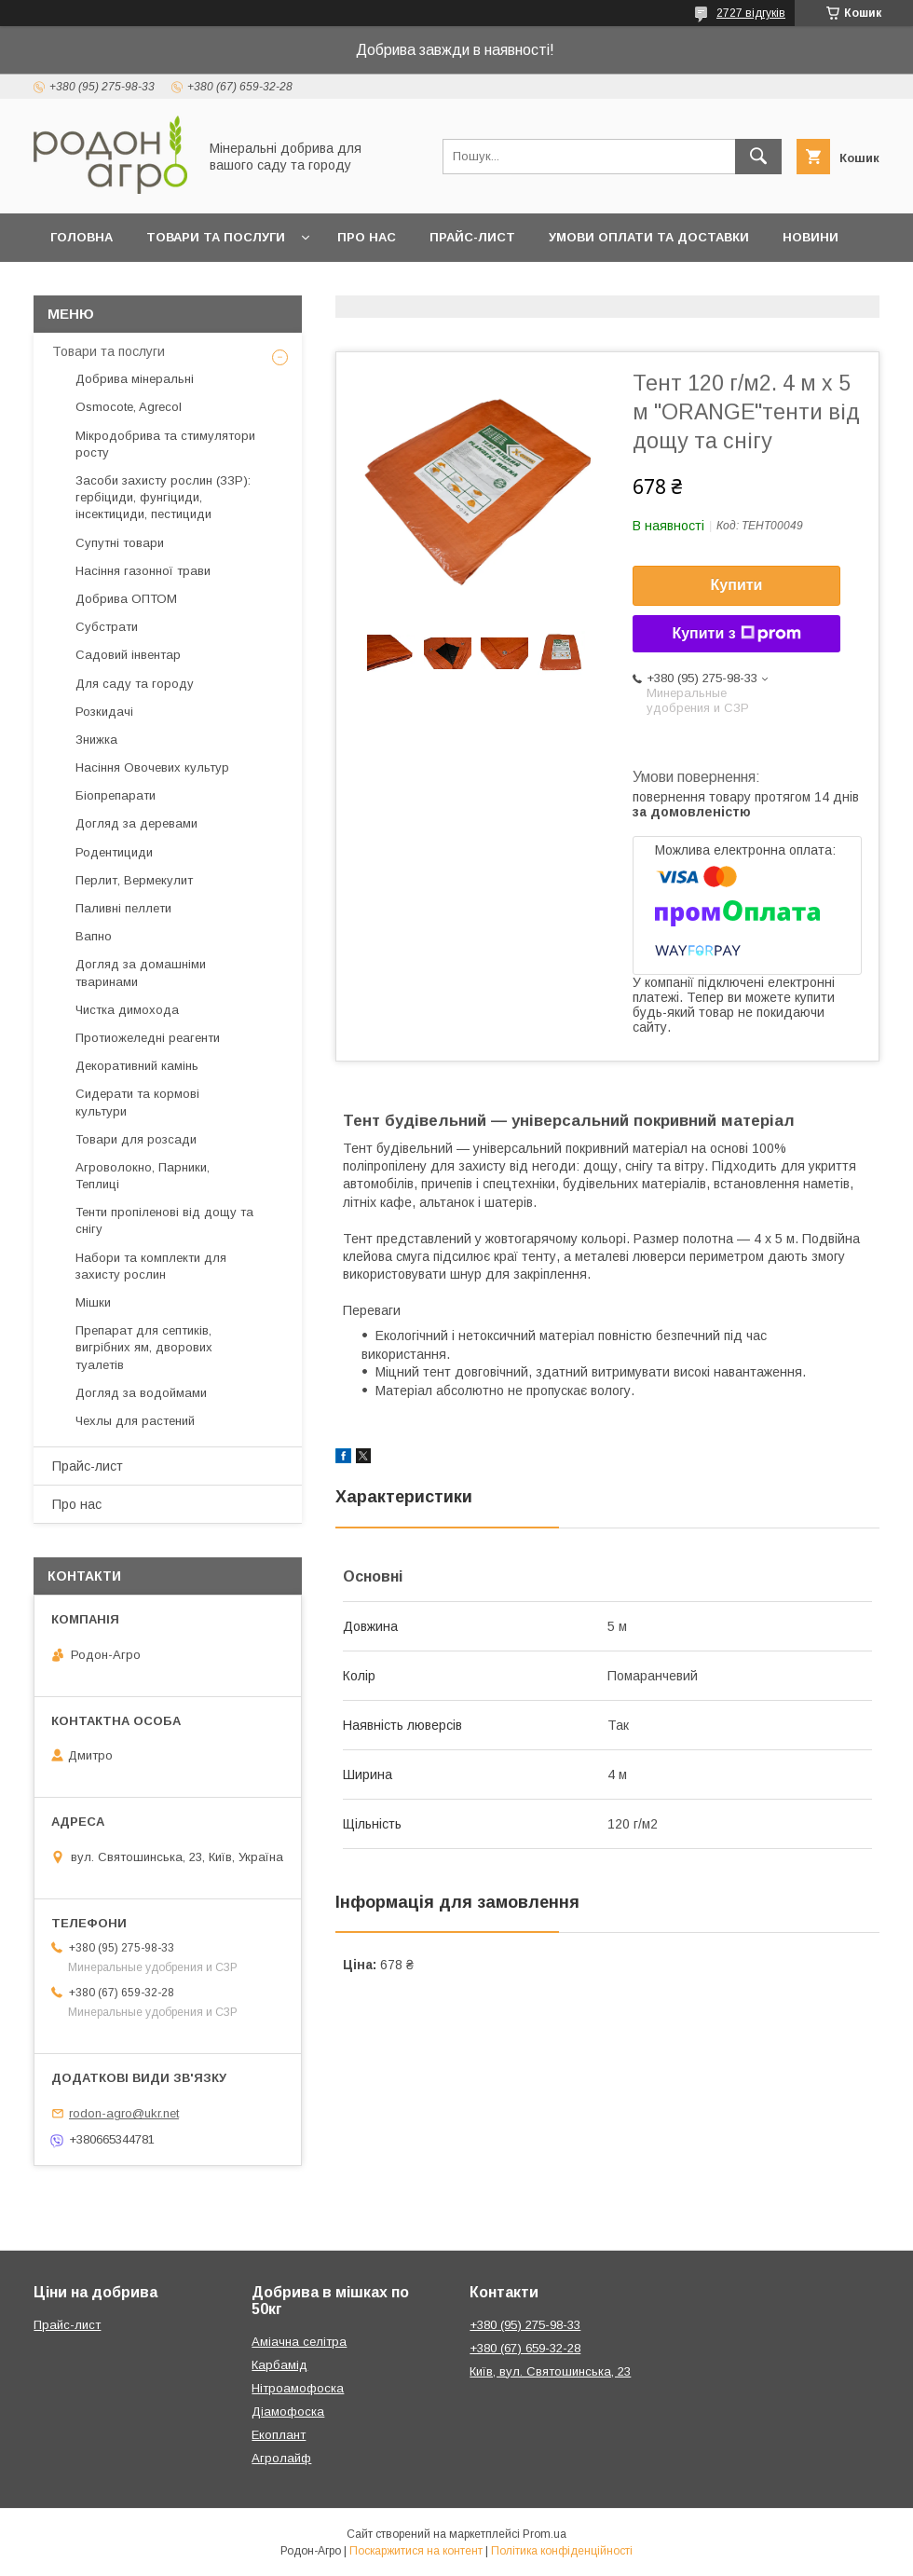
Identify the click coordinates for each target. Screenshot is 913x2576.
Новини (810, 237)
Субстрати (106, 627)
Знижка (96, 740)
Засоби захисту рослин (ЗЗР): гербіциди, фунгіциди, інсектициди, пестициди (163, 497)
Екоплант (279, 2435)
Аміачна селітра (299, 2342)
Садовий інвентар (128, 655)
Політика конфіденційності (562, 2550)
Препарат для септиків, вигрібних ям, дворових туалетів (143, 1347)
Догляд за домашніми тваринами (140, 972)
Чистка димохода (127, 1010)
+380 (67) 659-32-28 (525, 2348)
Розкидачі (104, 712)
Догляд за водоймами (141, 1393)
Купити (737, 585)
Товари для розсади (136, 1139)
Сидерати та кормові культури (137, 1102)
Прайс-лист (472, 237)
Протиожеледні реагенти (147, 1038)
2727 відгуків (750, 13)
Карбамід (279, 2365)
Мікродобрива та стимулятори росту (165, 444)
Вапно (93, 936)
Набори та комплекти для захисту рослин (150, 1266)
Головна (81, 237)
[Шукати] (758, 156)
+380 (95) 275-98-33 (525, 2325)
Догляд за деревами (136, 823)
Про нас (366, 237)
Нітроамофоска (298, 2388)
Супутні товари (119, 543)
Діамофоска (288, 2411)
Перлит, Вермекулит (134, 880)
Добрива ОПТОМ (126, 599)
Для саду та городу (134, 684)
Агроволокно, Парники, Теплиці (142, 1175)
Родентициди (114, 852)
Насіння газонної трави (143, 571)
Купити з (736, 633)
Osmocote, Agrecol (128, 407)
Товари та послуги (215, 237)
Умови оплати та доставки (649, 237)
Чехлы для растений (135, 1421)
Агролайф (281, 2458)
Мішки (93, 1302)
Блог (68, 286)
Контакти (154, 286)
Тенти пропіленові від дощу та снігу (164, 1220)
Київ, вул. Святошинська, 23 (550, 2371)
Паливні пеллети (123, 908)
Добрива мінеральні (134, 379)
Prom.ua (544, 2534)
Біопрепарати (115, 795)
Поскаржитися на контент (416, 2550)
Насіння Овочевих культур (152, 767)
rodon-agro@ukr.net (124, 2113)
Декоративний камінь (136, 1066)
